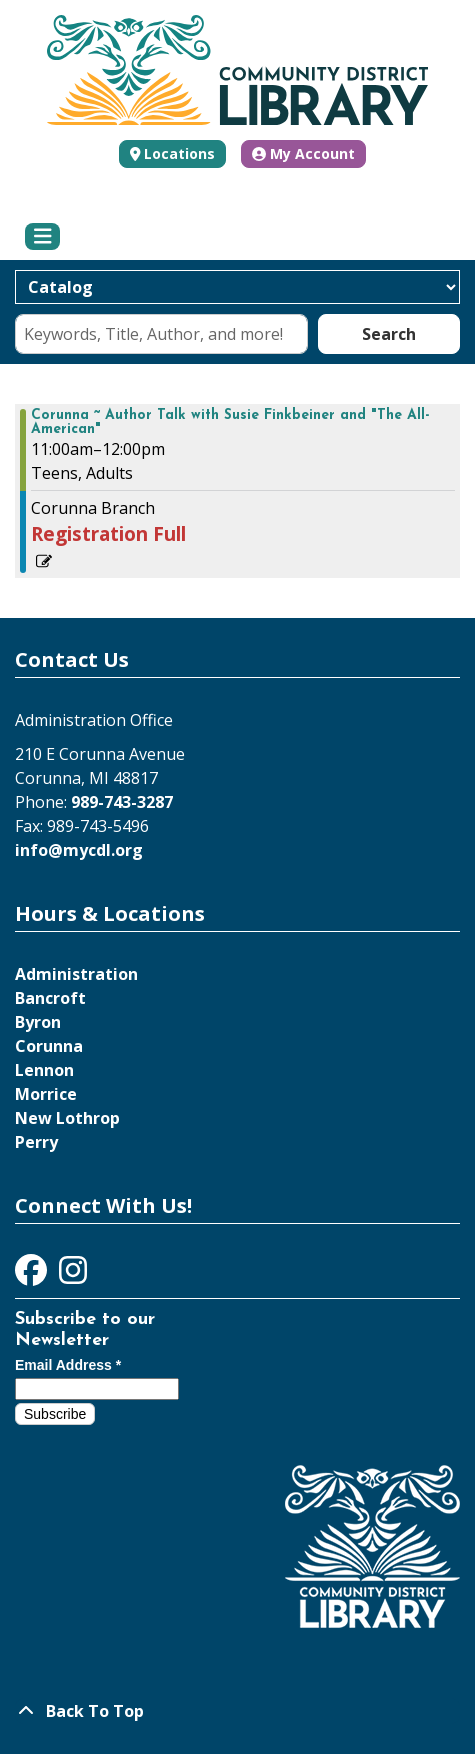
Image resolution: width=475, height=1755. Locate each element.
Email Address (68, 1365)
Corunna (49, 1046)
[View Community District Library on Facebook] (33, 1276)
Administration (76, 974)
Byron (38, 1022)
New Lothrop (67, 1118)
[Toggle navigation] (42, 237)
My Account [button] (303, 153)
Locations (179, 153)
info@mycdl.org (79, 850)
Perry (36, 1142)
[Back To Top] (237, 1711)
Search (389, 334)
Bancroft (50, 998)
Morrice (46, 1094)
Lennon (44, 1070)
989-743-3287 (122, 802)
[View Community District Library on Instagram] (73, 1276)
